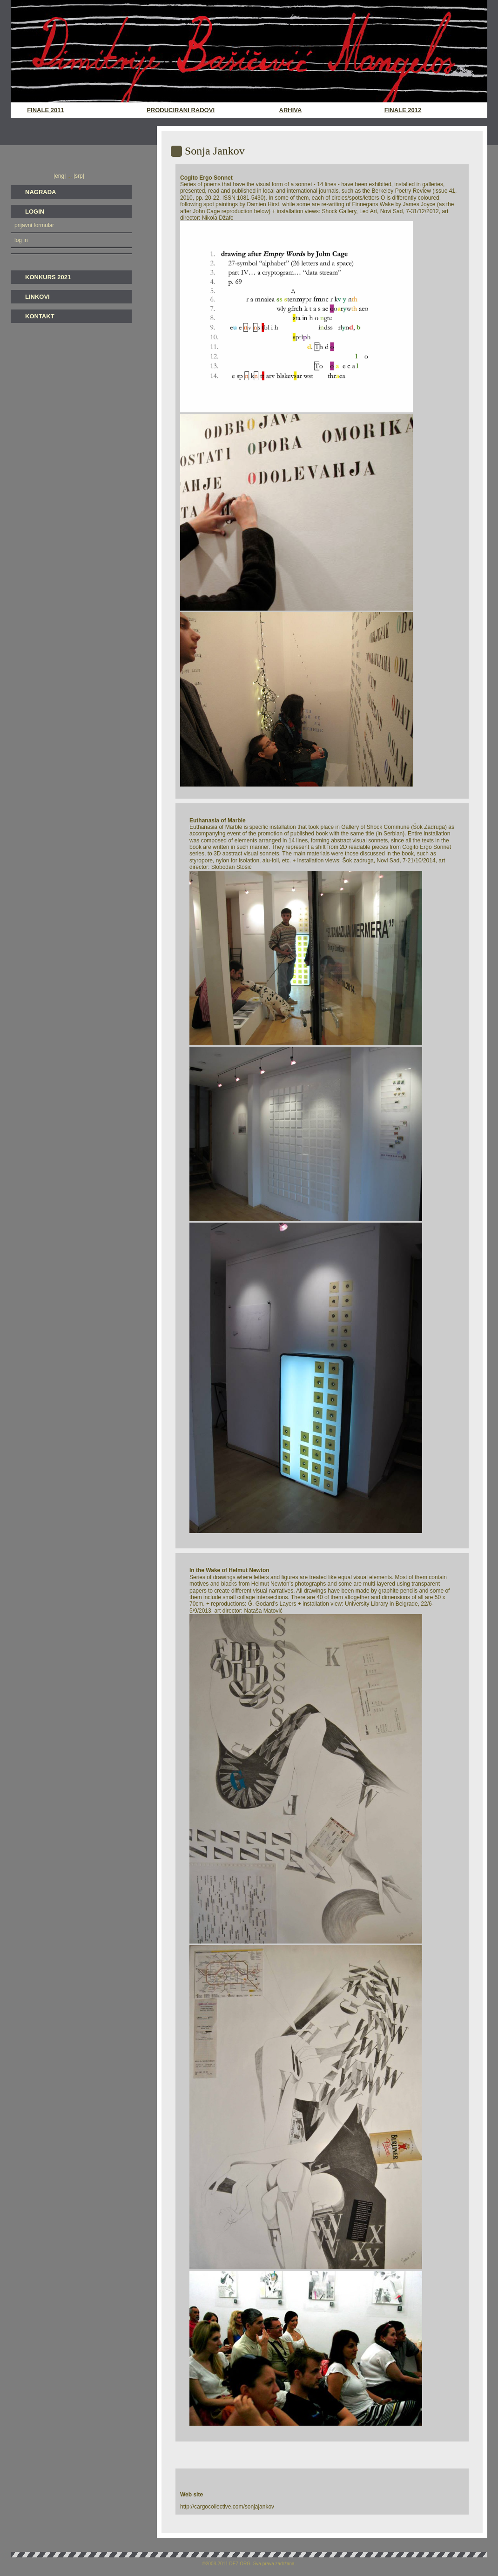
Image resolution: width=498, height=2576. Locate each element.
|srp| (78, 176)
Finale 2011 (45, 110)
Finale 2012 (402, 110)
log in (21, 240)
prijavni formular (34, 225)
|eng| (60, 176)
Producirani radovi (181, 110)
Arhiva (290, 110)
